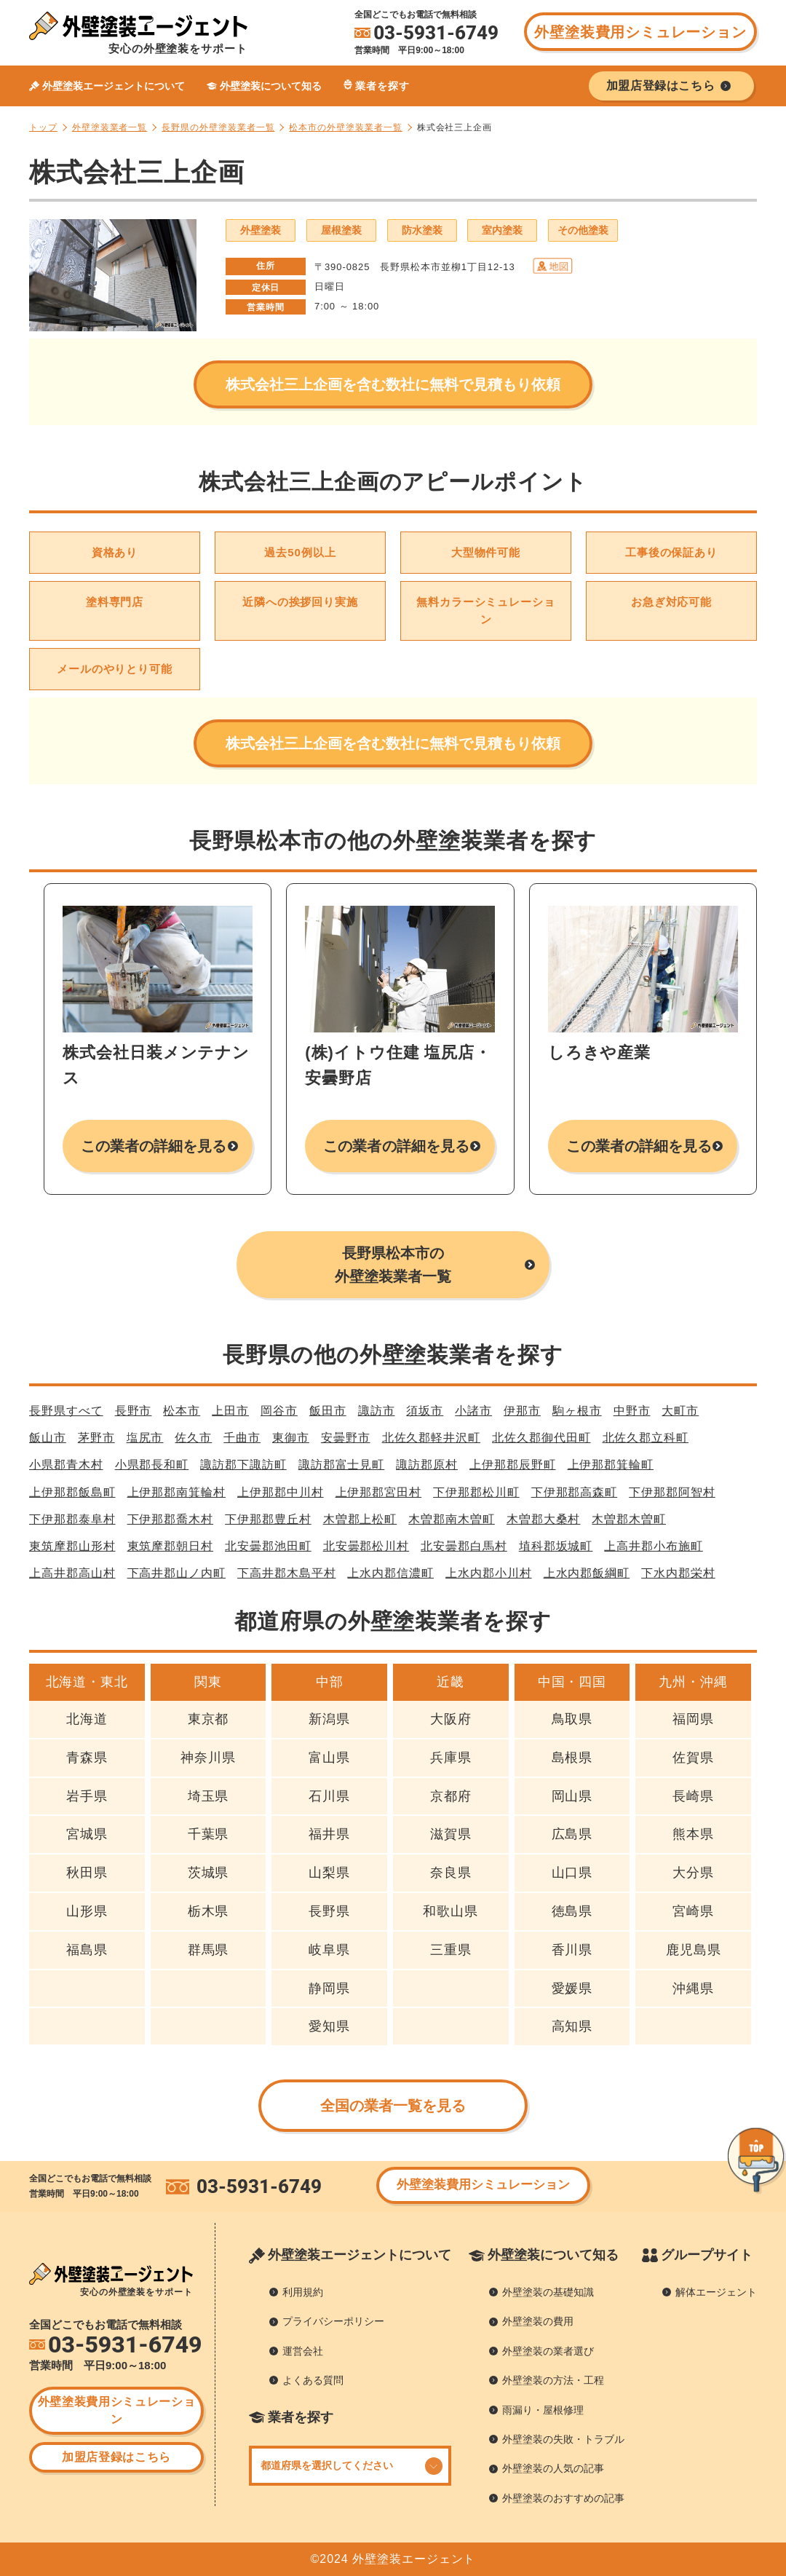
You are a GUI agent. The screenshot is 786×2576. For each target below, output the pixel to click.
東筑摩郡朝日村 (170, 1546)
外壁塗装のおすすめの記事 (563, 2498)
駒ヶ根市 (577, 1410)
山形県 (87, 1911)
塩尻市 (145, 1437)
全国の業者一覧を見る (393, 2106)
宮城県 (87, 1834)
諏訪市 (376, 1410)
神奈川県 (208, 1757)
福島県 (87, 1950)
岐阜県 (329, 1950)
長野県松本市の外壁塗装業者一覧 (393, 1264)
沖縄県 (693, 1988)
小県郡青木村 (66, 1464)
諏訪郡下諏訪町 (243, 1464)
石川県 (329, 1796)
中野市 (632, 1410)
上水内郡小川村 (488, 1573)
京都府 (451, 1796)
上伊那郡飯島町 (72, 1492)
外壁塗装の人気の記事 (553, 2468)
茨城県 (208, 1872)
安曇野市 (345, 1437)
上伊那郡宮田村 (379, 1492)
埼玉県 (208, 1796)
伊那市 (522, 1410)
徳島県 (572, 1911)
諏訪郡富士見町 (341, 1464)
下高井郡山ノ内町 (176, 1573)
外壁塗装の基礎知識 (548, 2292)
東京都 (208, 1719)
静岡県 (329, 1988)
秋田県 (87, 1872)
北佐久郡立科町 (646, 1437)
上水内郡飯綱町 (587, 1573)
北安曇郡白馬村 (464, 1546)
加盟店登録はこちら (116, 2457)
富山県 (329, 1757)
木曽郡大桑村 (544, 1519)
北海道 (87, 1719)
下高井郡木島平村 (286, 1573)
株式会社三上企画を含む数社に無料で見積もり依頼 (393, 384)
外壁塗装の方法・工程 (553, 2380)
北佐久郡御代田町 (541, 1437)
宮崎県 (693, 1911)
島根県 (572, 1757)
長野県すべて (66, 1410)
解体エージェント (716, 2292)
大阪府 (451, 1719)
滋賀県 (451, 1834)
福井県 (329, 1834)
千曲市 (242, 1437)
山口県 (572, 1872)
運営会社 (302, 2351)
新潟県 (329, 1719)
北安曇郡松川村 (366, 1546)
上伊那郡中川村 (280, 1492)
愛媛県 (572, 1988)
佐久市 (193, 1437)
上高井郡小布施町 (653, 1546)
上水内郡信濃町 (390, 1573)
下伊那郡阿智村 (672, 1492)
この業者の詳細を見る (154, 1146)
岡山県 (572, 1796)
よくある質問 (313, 2380)
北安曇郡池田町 (268, 1546)
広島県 (572, 1834)
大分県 (693, 1872)
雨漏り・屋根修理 (543, 2410)
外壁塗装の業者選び (548, 2351)
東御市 (290, 1437)
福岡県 (693, 1719)
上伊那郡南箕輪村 (176, 1492)
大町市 (680, 1410)
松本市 (181, 1410)
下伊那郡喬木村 (170, 1519)
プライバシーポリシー (333, 2321)
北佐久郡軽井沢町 (431, 1437)
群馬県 (208, 1950)
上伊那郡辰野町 (512, 1464)
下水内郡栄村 (678, 1573)
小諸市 (473, 1410)
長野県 (329, 1911)
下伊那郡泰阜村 (72, 1519)
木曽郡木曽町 (629, 1519)
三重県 (451, 1950)
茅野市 (96, 1437)
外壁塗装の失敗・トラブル (563, 2439)
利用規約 (302, 2292)
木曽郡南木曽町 (451, 1519)
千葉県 (208, 1834)
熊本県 (693, 1834)
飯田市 (327, 1410)
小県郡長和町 (152, 1464)
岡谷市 (279, 1410)
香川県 (572, 1950)
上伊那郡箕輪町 (611, 1464)
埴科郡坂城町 (556, 1546)
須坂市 (424, 1410)
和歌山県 (450, 1911)
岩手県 (87, 1796)
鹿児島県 (693, 1950)
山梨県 (329, 1872)
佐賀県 (693, 1757)
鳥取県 (572, 1719)
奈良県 (451, 1872)
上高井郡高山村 (72, 1573)
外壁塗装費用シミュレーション (640, 32)
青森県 (87, 1757)
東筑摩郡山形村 (72, 1546)
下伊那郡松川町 (476, 1492)
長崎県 (693, 1796)
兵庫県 (451, 1757)
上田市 (230, 1410)
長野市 (133, 1410)
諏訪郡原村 (427, 1464)
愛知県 (329, 2026)
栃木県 (208, 1911)
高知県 (572, 2026)
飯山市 (47, 1437)
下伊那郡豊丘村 (268, 1519)
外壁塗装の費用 (537, 2321)
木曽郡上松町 (360, 1519)
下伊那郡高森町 (574, 1492)
